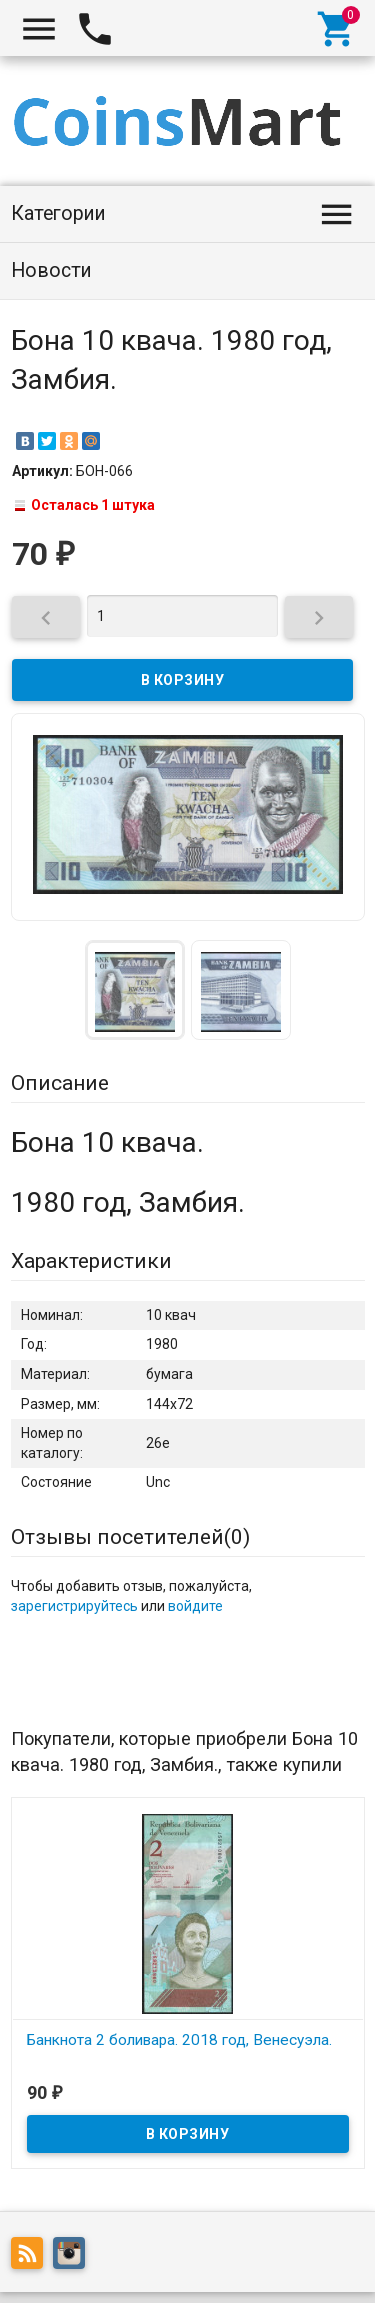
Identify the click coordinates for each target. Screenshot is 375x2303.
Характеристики (91, 1261)
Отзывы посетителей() (130, 1537)
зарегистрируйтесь (74, 1606)
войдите (195, 1606)
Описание (60, 1083)
